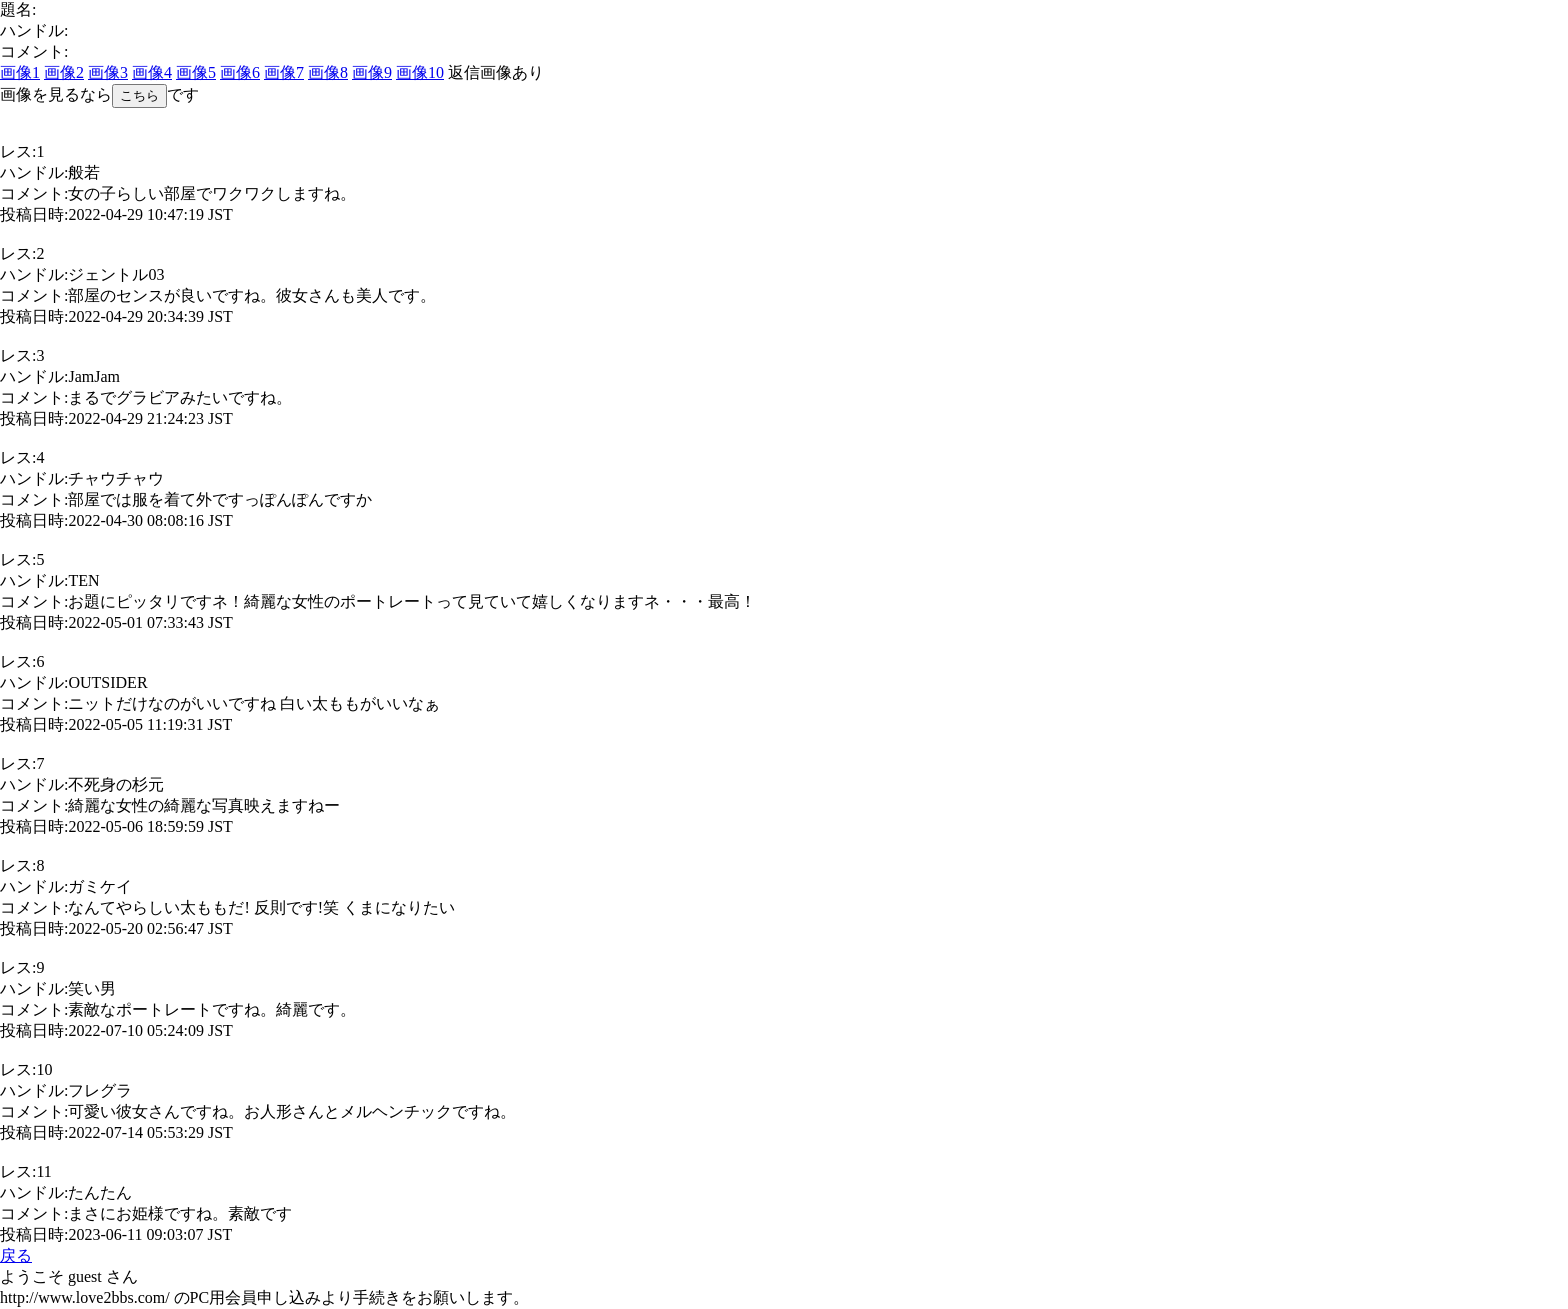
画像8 (328, 72)
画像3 (108, 72)
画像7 (284, 72)
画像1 (20, 72)
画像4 (152, 72)
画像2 (64, 72)
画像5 (196, 72)
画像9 (372, 72)
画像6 (240, 72)
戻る (16, 1255)
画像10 (420, 72)
